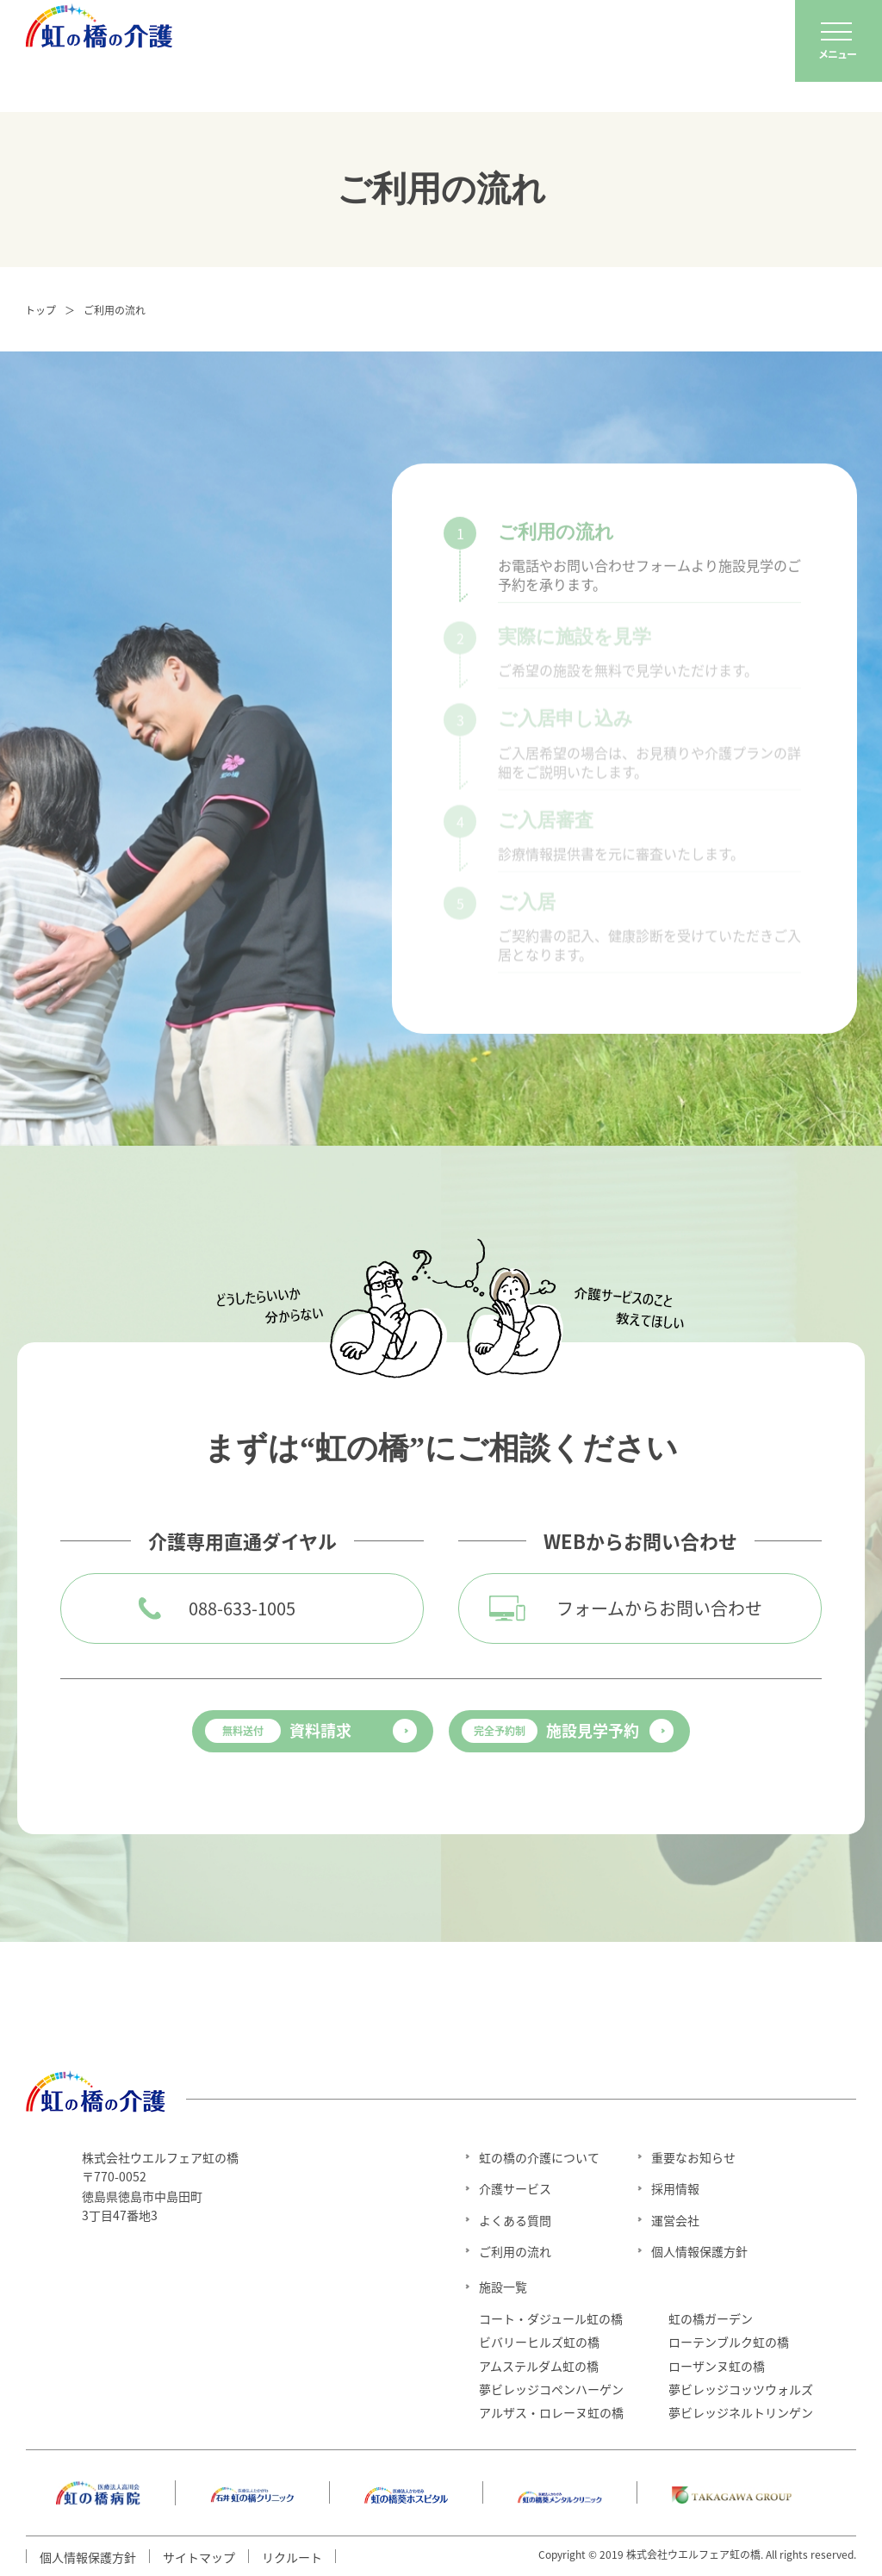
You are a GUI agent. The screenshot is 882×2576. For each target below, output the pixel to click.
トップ (40, 310)
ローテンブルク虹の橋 (728, 2341)
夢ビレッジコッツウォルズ (740, 2389)
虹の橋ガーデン (710, 2318)
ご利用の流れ (515, 2251)
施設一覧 (503, 2286)
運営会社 (675, 2220)
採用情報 (675, 2188)
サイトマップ (199, 2557)
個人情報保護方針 (699, 2251)
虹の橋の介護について (539, 2157)
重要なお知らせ (693, 2157)
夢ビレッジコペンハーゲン (551, 2389)
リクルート (292, 2557)
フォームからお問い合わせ (659, 1608)
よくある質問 (515, 2220)
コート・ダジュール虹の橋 (551, 2318)
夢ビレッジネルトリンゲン (740, 2412)
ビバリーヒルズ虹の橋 (539, 2341)
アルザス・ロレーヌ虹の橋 (551, 2412)
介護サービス (515, 2188)
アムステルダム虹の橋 (539, 2365)
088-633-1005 (242, 1608)
